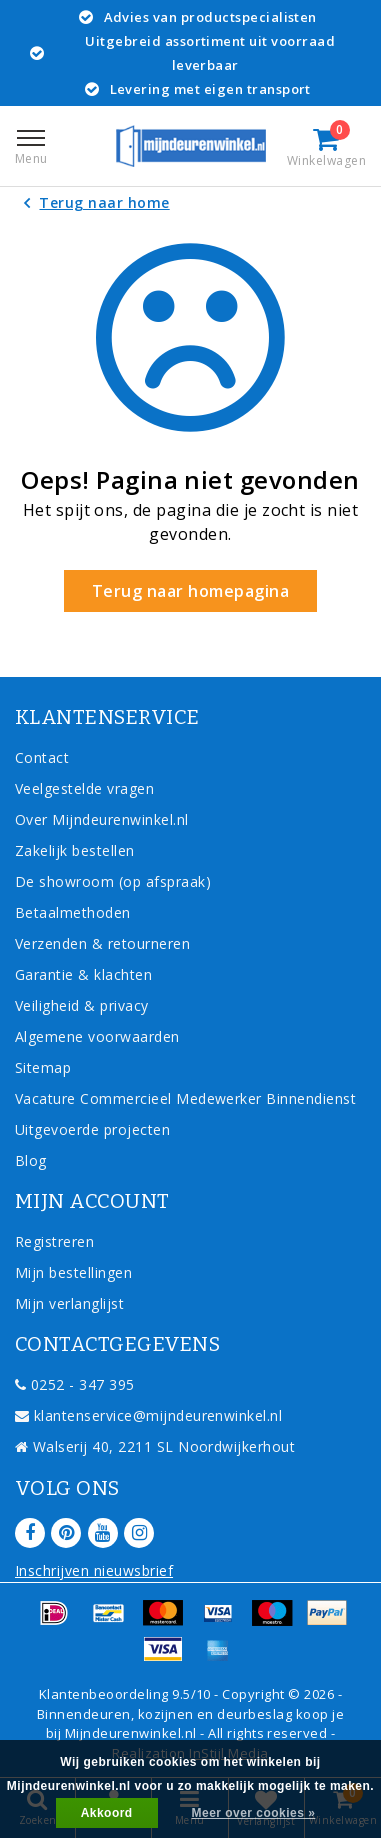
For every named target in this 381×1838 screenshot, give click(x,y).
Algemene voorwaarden (97, 1036)
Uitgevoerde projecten (92, 1129)
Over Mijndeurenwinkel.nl (102, 819)
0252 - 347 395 (75, 1384)
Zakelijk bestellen (75, 850)
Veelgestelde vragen (84, 788)
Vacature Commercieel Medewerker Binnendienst (185, 1098)
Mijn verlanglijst (69, 1303)
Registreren (54, 1241)
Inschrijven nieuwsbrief (94, 1570)
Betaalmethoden (73, 912)
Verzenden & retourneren (102, 943)
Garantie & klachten (83, 974)
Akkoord (107, 1813)
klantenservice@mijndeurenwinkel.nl (148, 1415)
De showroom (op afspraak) (117, 881)
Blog (31, 1160)
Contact (42, 757)
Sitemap (43, 1067)
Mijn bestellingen (73, 1272)
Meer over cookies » (254, 1813)
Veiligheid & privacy (82, 1005)
